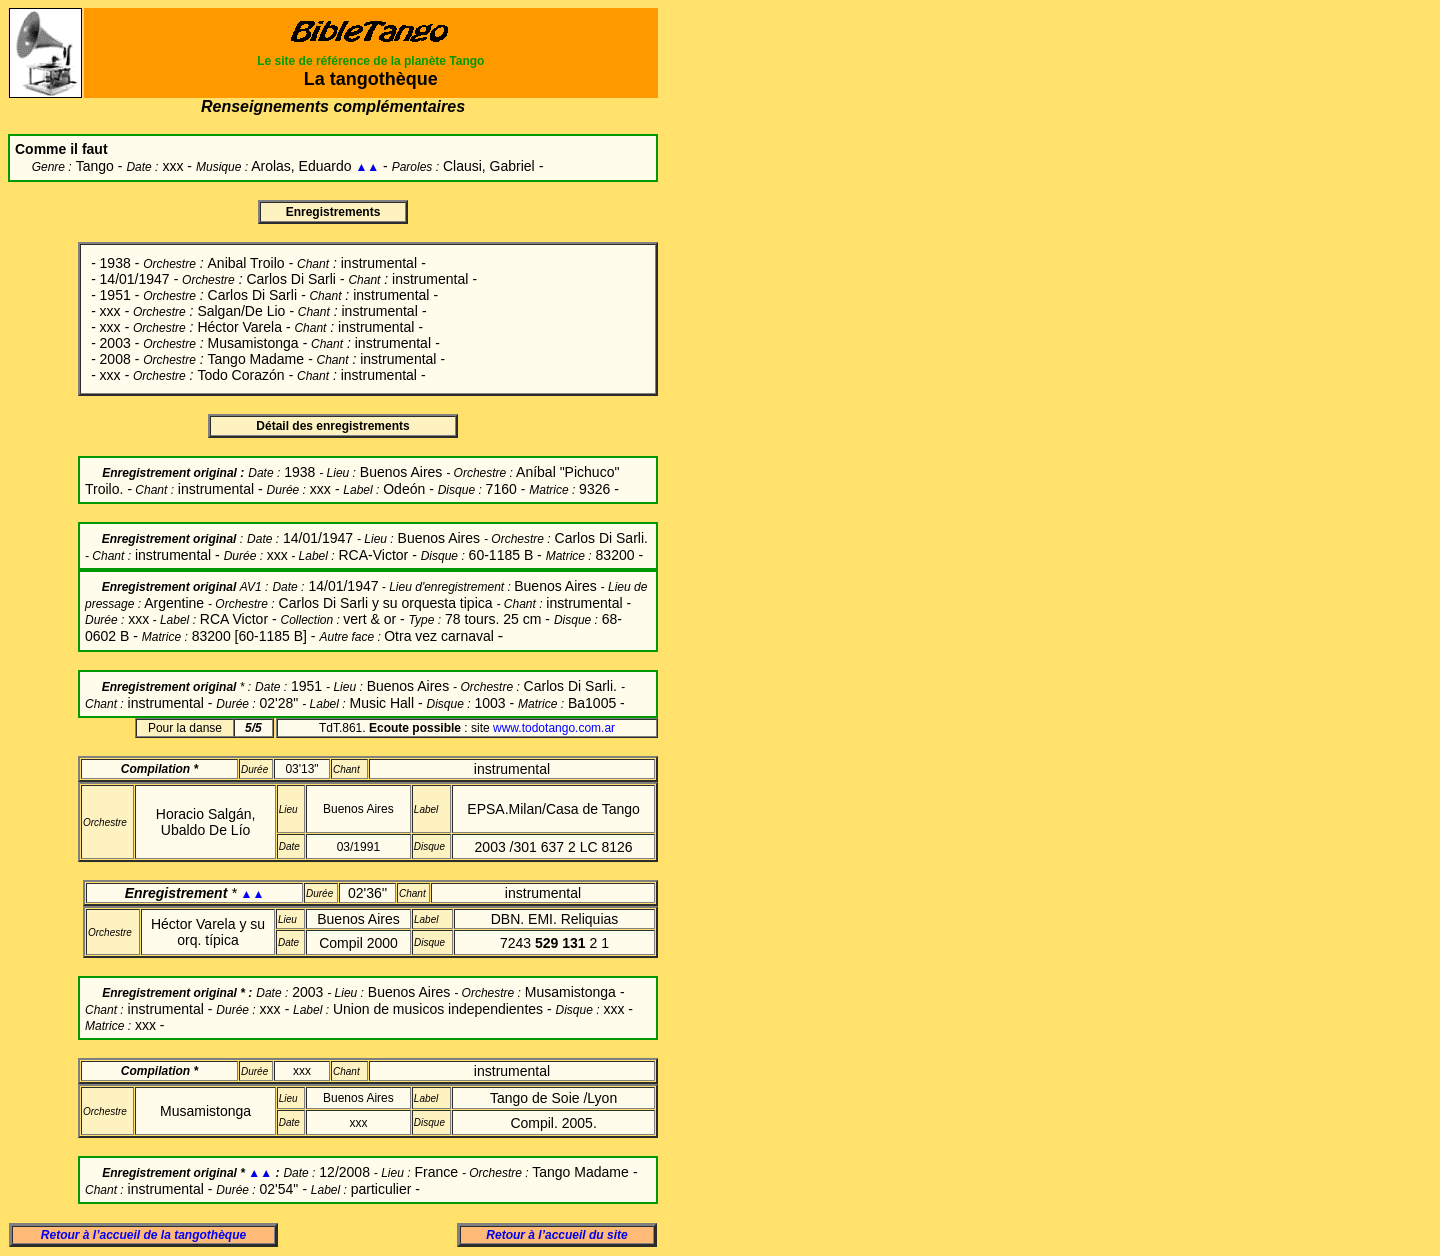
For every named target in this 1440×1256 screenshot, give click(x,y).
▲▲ (367, 167)
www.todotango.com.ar (554, 728)
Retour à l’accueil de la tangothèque (143, 1235)
